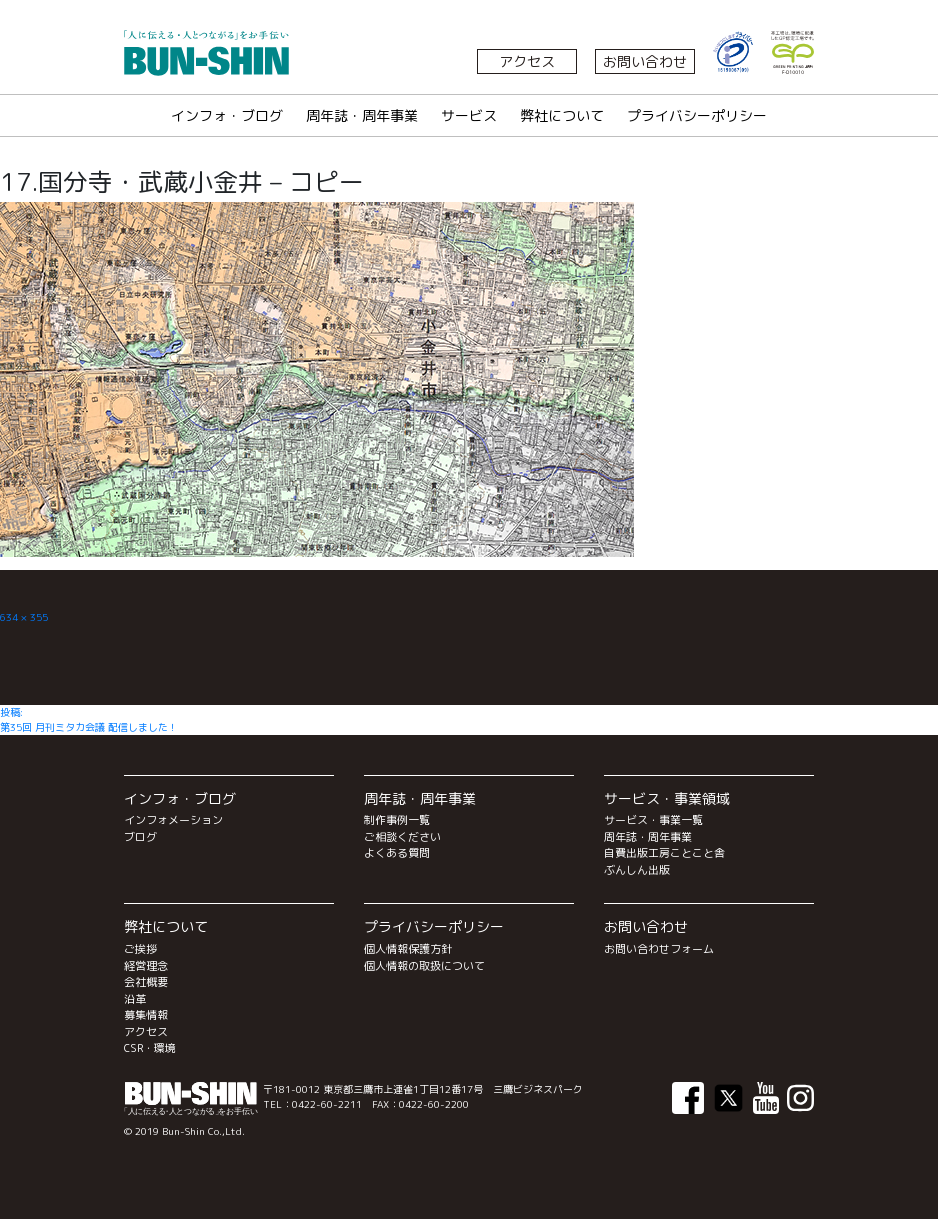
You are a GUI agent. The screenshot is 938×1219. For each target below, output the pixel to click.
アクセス (527, 61)
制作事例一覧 (397, 820)
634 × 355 (24, 617)
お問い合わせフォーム (659, 949)
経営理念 (146, 966)
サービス (469, 115)
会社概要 (146, 982)
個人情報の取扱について (424, 966)
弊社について (562, 115)
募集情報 (146, 1015)
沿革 (135, 999)
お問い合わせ (645, 61)
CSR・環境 (150, 1048)
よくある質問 (397, 853)
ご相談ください (402, 837)
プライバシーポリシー (697, 115)
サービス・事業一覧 (653, 820)
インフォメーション (173, 820)
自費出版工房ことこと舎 (664, 853)
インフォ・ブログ (227, 115)
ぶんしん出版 (637, 870)
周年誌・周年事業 (362, 115)
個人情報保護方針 (408, 949)
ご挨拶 (140, 949)
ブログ (140, 837)
